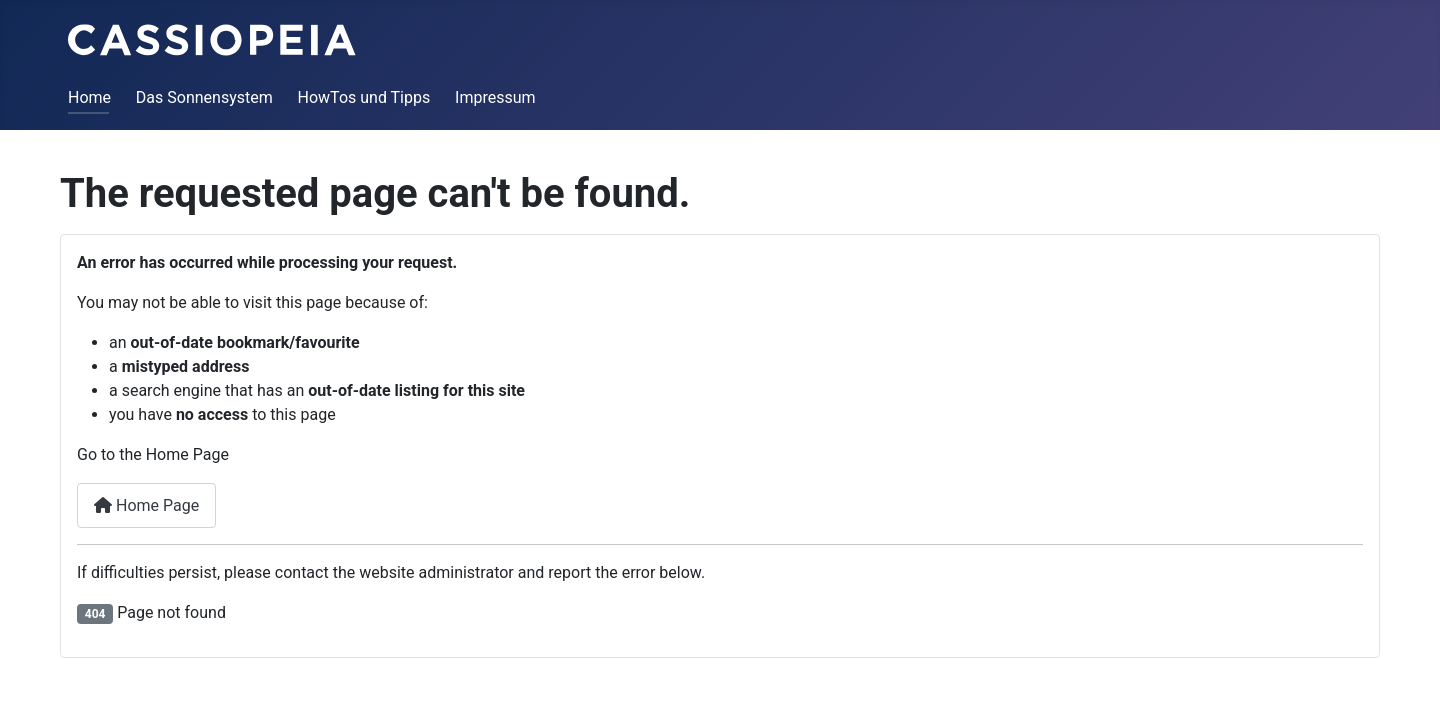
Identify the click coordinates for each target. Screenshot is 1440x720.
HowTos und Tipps (364, 97)
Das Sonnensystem (204, 97)
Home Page (146, 505)
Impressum (495, 97)
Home (89, 97)
